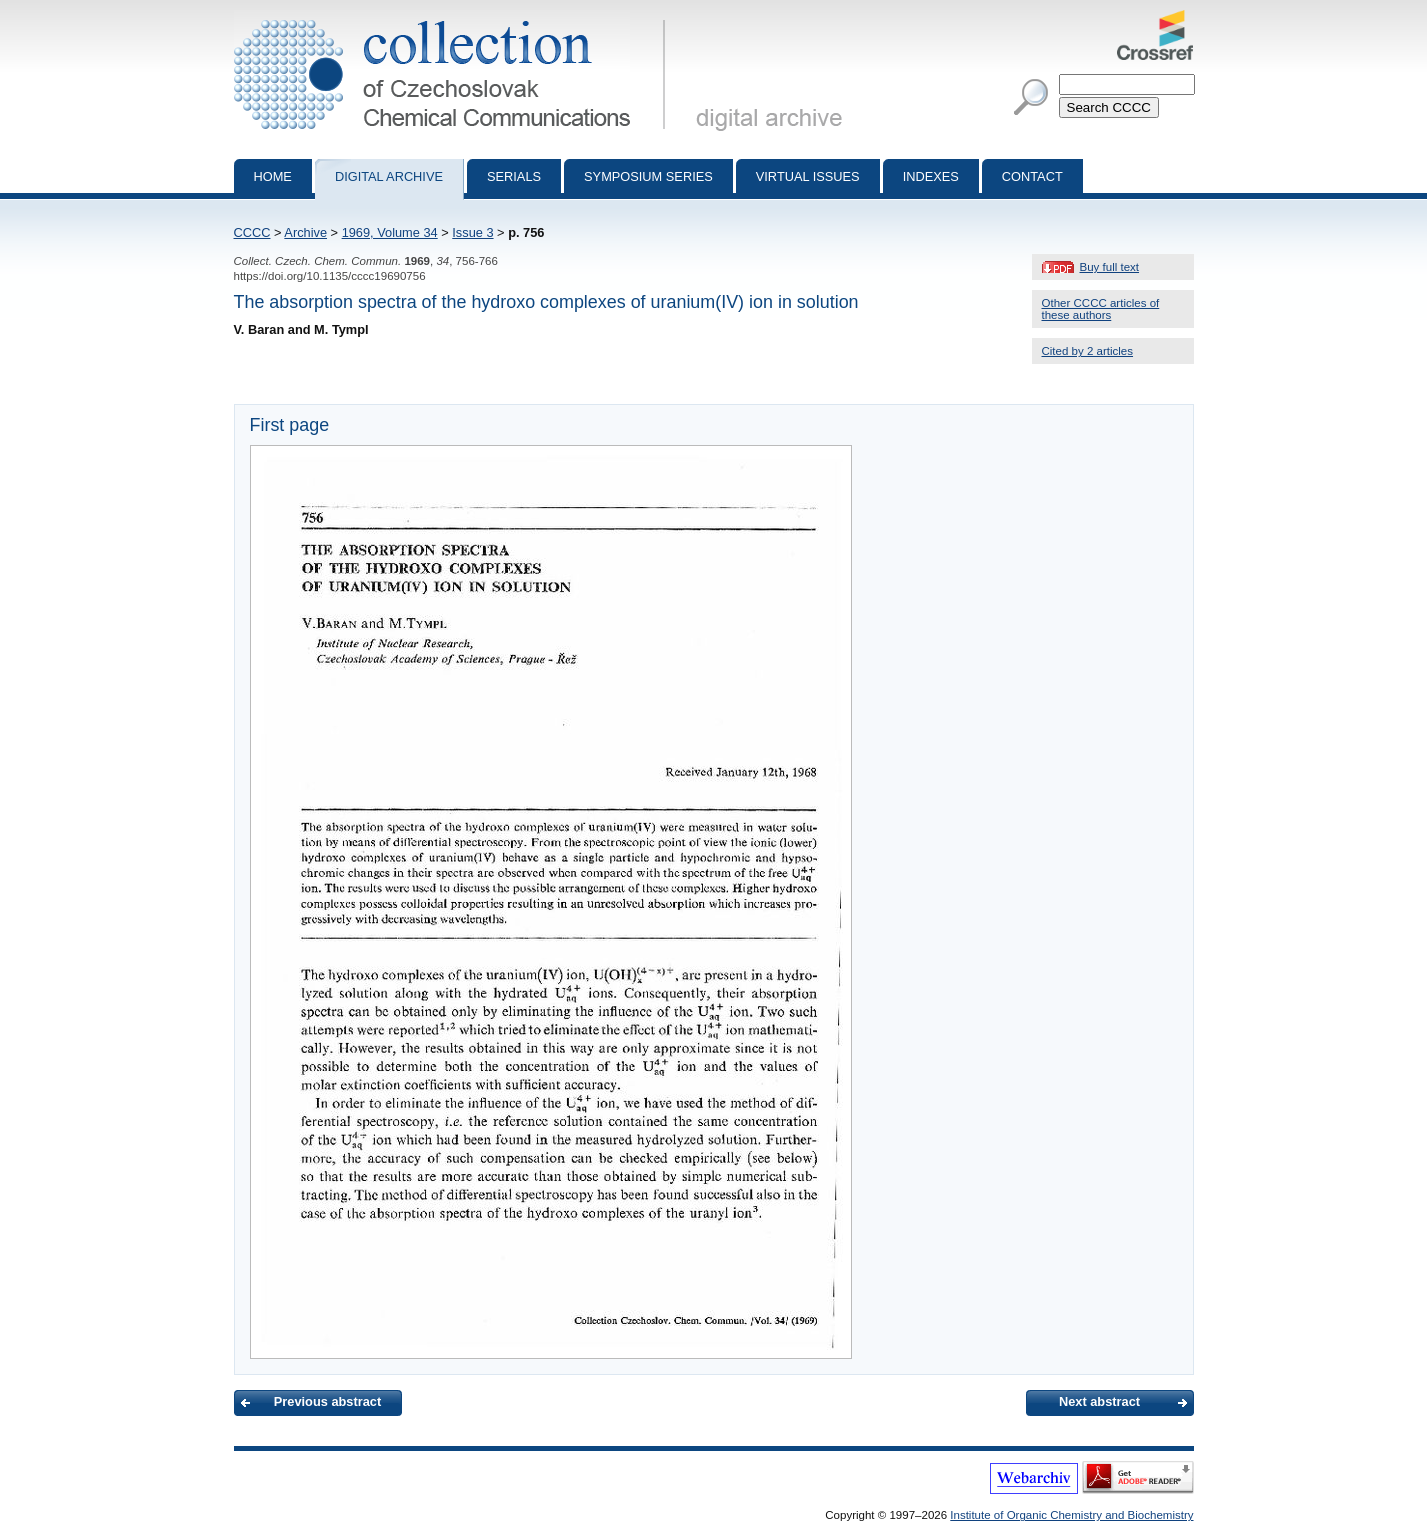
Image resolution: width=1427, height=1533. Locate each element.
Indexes (931, 176)
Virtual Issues (808, 176)
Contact (1032, 176)
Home (273, 176)
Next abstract (1099, 1401)
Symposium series (648, 176)
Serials (514, 176)
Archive (305, 232)
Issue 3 (472, 232)
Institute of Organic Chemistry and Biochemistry (1071, 1515)
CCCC (252, 232)
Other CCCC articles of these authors (1101, 309)
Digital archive (389, 176)
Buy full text (1110, 267)
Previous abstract (327, 1401)
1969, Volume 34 (390, 232)
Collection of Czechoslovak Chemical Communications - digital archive (453, 18)
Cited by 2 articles (1088, 351)
